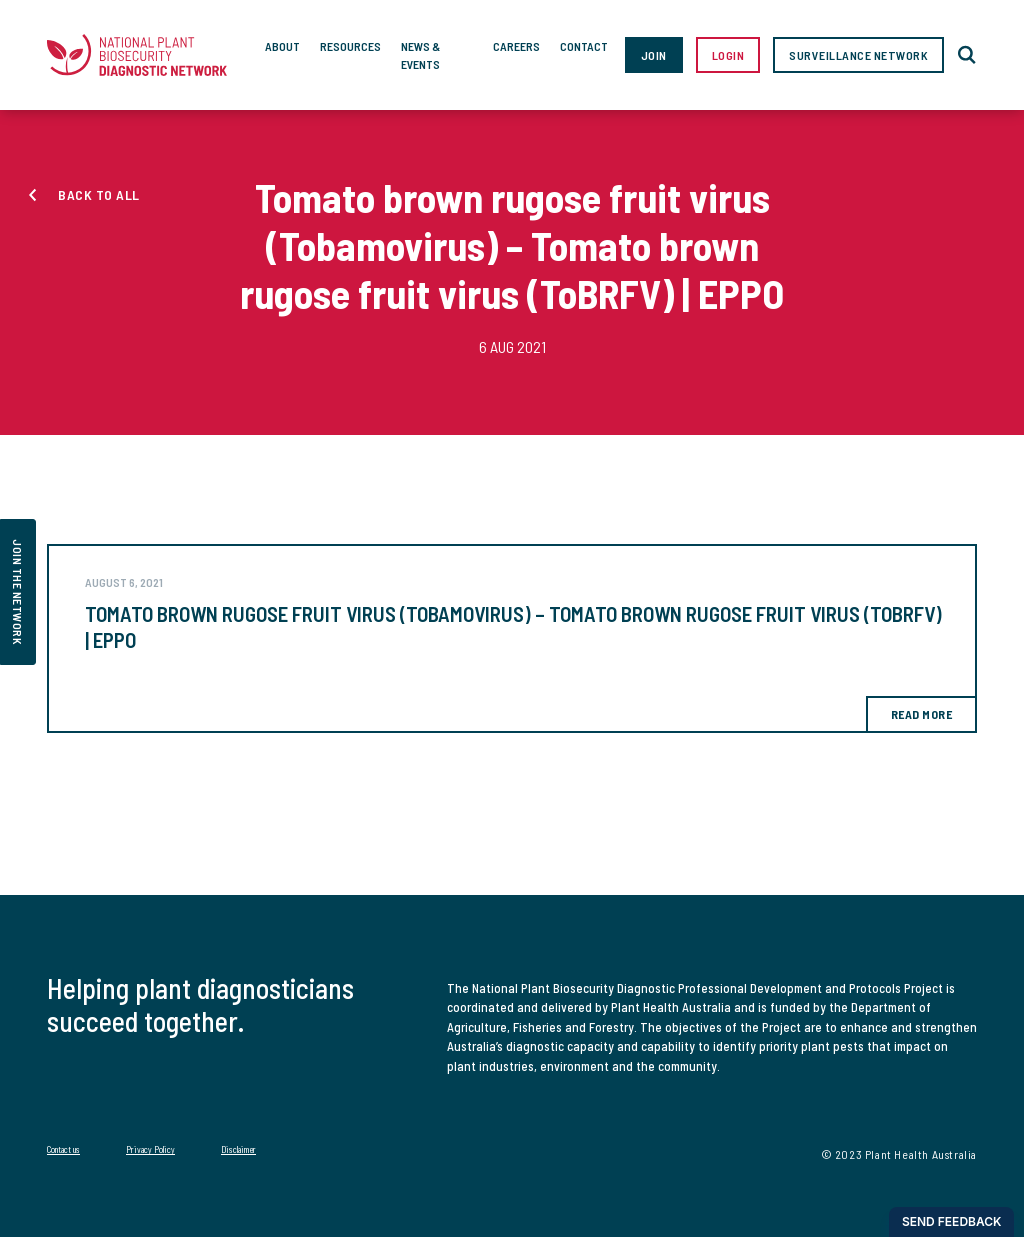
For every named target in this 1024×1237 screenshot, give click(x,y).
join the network (18, 592)
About (282, 46)
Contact (584, 46)
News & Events (420, 55)
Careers (516, 46)
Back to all (99, 194)
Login (728, 55)
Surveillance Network (858, 55)
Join (654, 55)
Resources (350, 46)
